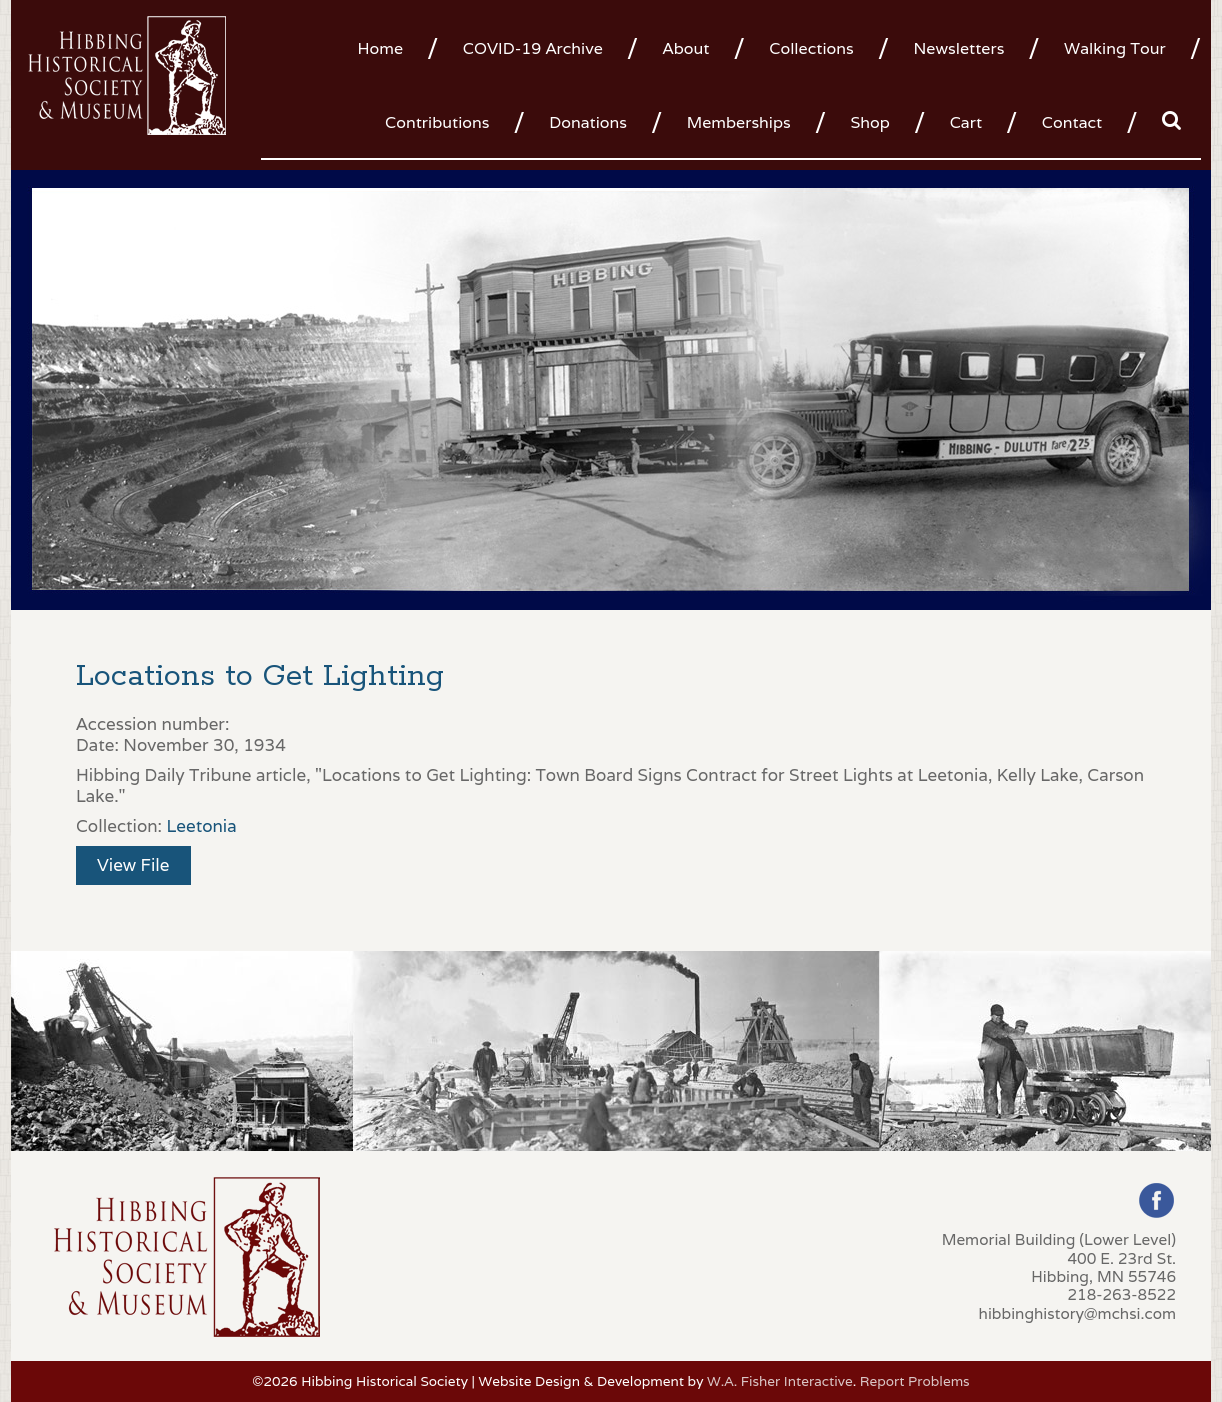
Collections (811, 48)
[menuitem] (387, 47)
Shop (869, 122)
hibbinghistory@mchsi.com (1077, 1313)
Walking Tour (1115, 48)
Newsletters (958, 48)
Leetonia (201, 826)
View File (133, 865)
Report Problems (915, 1381)
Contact (1072, 122)
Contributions (437, 122)
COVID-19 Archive (533, 48)
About (686, 48)
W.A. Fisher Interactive (780, 1381)
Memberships (739, 122)
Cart (966, 122)
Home (380, 48)
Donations (588, 122)
